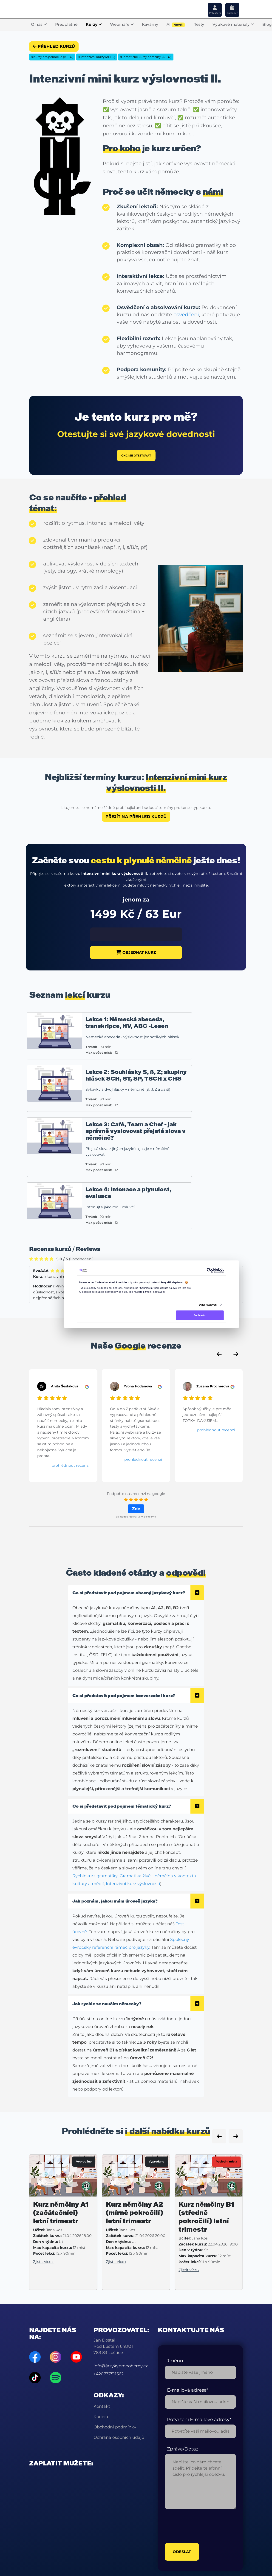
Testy (199, 24)
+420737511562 (109, 2373)
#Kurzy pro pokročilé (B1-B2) (52, 57)
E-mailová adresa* (187, 2390)
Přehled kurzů (54, 46)
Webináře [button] (122, 24)
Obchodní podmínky (115, 2427)
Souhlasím (200, 1315)
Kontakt (102, 2406)
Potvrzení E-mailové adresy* (199, 2419)
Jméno (175, 2360)
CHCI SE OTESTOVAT (136, 455)
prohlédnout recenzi (70, 1442)
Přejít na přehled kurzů (136, 816)
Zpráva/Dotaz (182, 2449)
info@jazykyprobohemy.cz (121, 2365)
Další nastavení (208, 1304)
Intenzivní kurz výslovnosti (133, 1883)
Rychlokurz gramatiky (95, 1875)
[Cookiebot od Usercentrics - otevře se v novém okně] (209, 1270)
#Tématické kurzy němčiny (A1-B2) (145, 57)
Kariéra (101, 2416)
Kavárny (150, 24)
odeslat (182, 2552)
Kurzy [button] (94, 24)
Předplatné (66, 24)
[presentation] (200, 2526)
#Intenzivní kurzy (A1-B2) (96, 57)
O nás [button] (39, 24)
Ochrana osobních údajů (119, 2437)
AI (176, 24)
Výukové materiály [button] (233, 24)
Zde (136, 1508)
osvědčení (186, 314)
